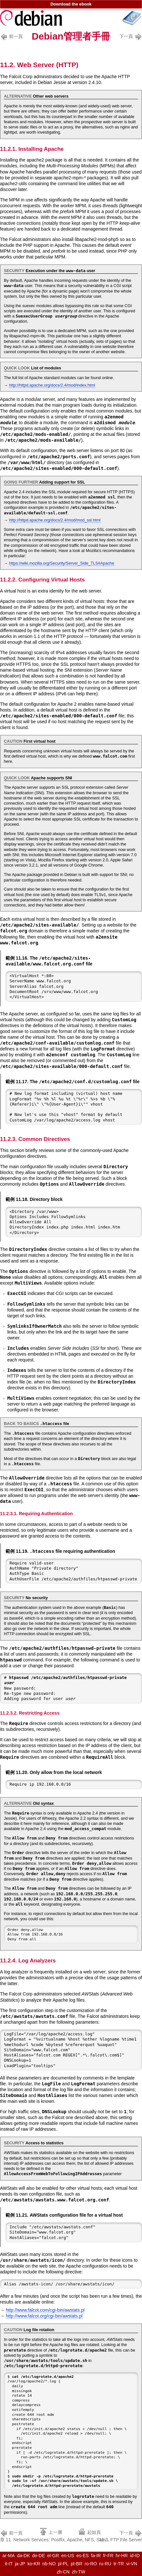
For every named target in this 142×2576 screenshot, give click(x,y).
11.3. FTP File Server (120, 2535)
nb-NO (49, 2563)
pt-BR (76, 2563)
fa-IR (96, 2555)
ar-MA (8, 2555)
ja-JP (20, 2563)
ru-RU (105, 2563)
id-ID (135, 2555)
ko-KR (33, 2563)
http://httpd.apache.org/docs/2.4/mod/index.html (52, 385)
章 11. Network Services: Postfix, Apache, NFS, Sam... (54, 2535)
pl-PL (63, 2563)
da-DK (23, 2555)
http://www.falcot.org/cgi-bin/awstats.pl (44, 2315)
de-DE (38, 2555)
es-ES (82, 2555)
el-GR (53, 2555)
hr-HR (122, 2555)
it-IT (9, 2563)
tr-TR (119, 2563)
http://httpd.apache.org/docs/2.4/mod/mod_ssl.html (55, 520)
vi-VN (131, 2563)
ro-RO (91, 2563)
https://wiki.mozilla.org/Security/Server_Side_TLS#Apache (61, 563)
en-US (67, 2555)
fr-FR (108, 2555)
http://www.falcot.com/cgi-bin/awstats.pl (45, 2310)
